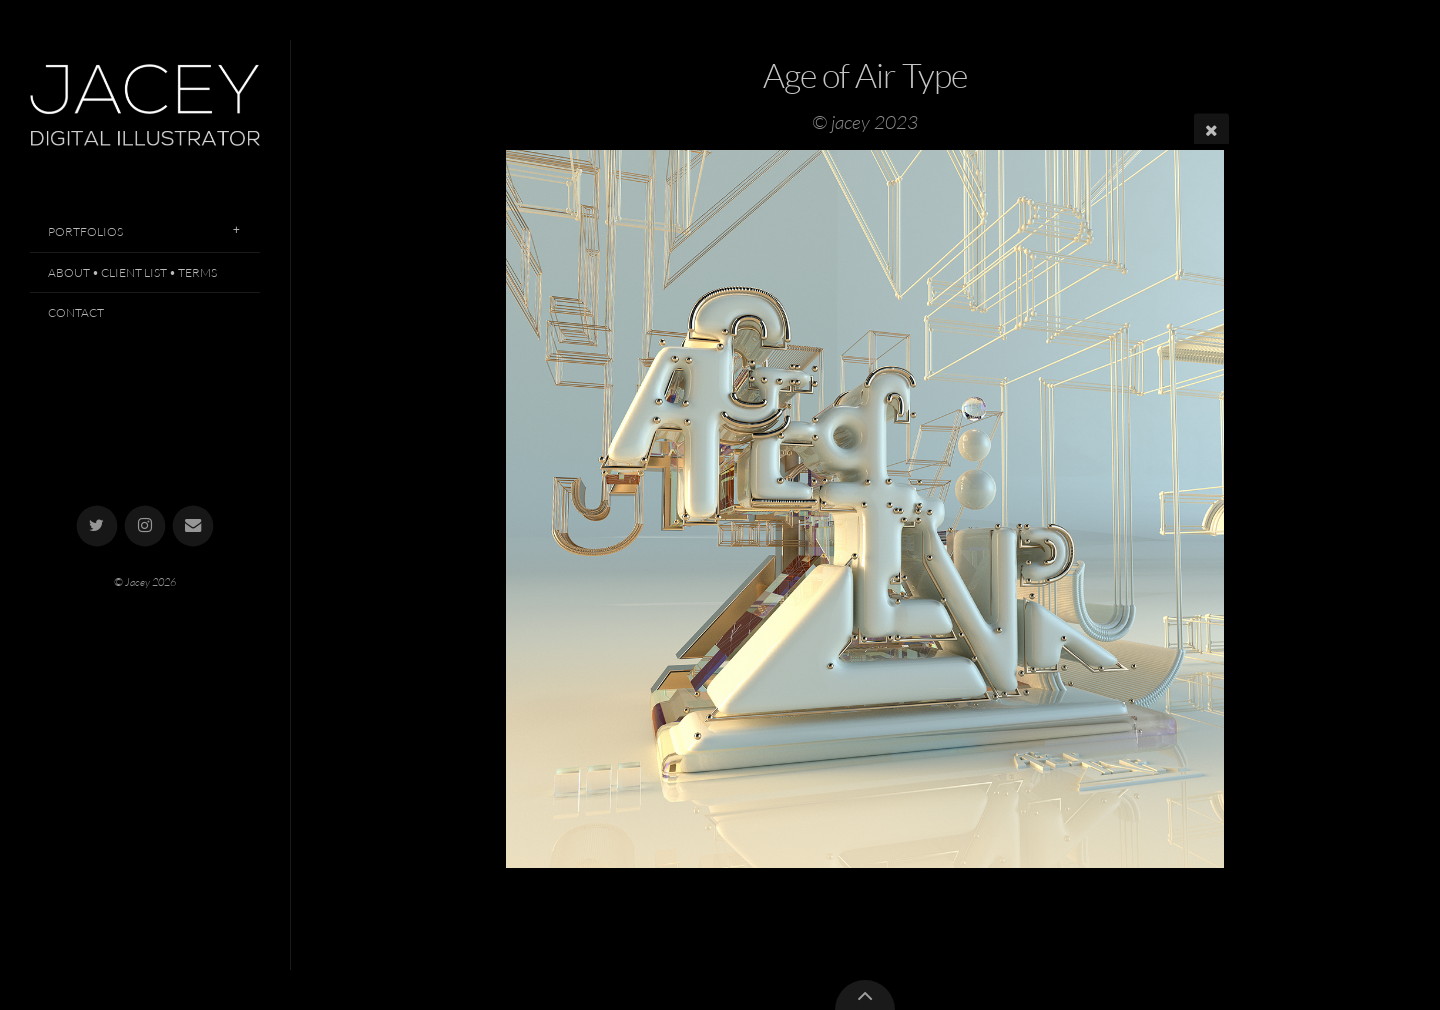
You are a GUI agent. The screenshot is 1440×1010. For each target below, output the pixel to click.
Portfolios (85, 231)
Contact (76, 312)
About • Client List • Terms (132, 272)
